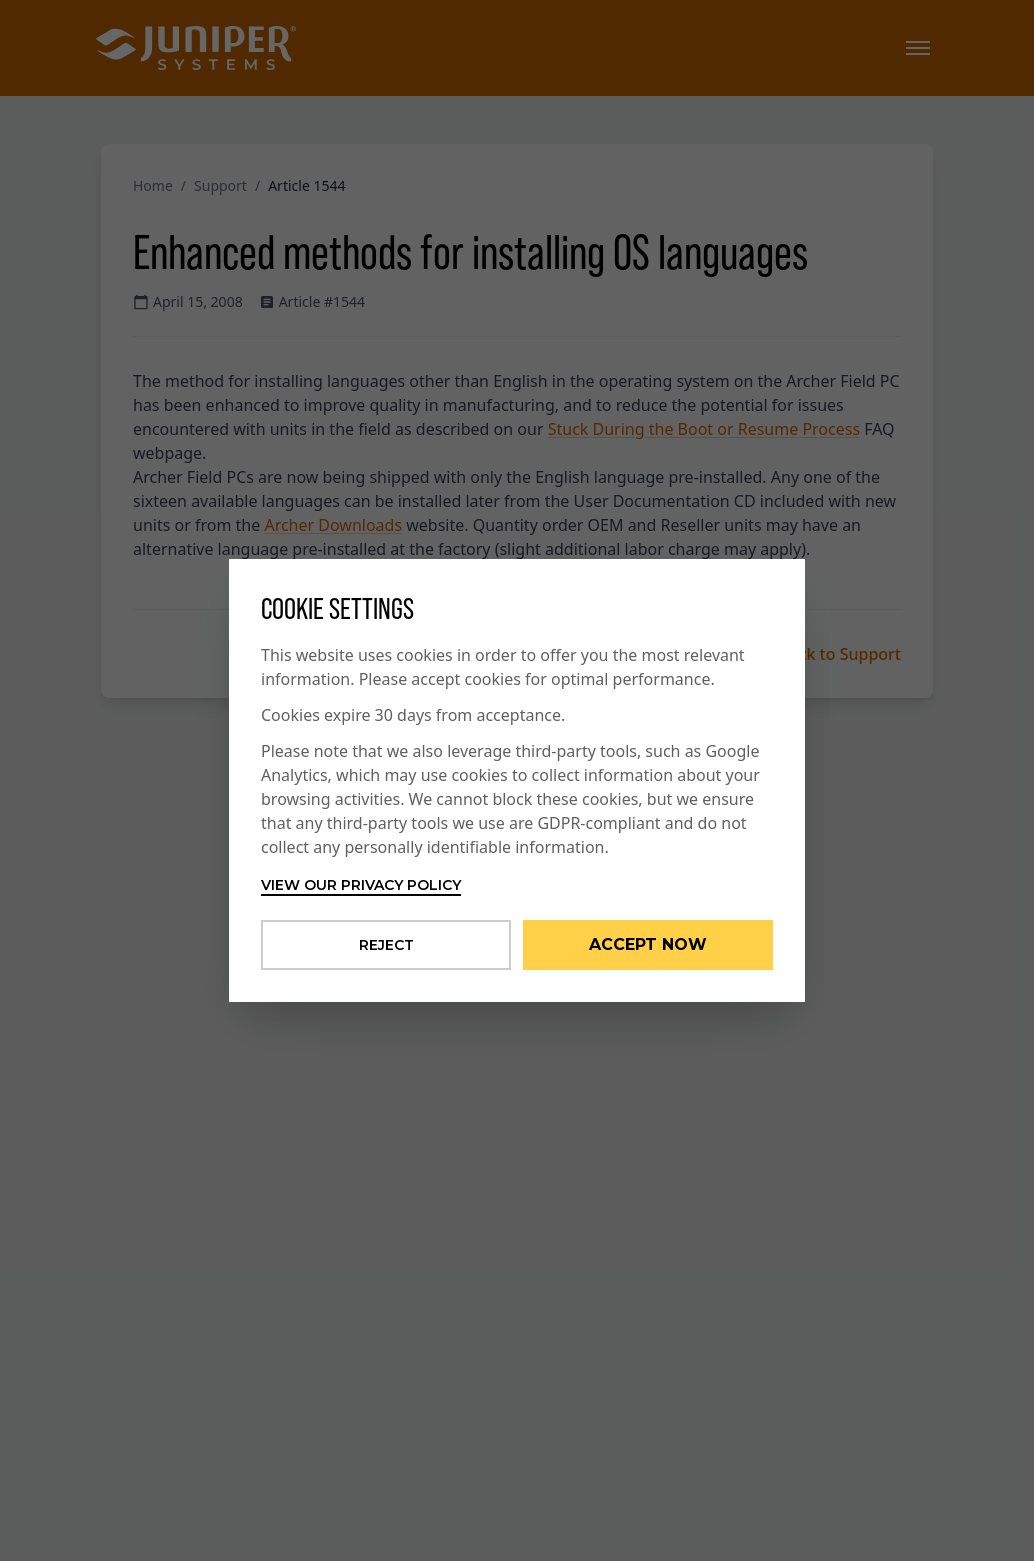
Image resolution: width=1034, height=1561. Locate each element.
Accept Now (648, 944)
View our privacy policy (361, 885)
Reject (386, 945)
